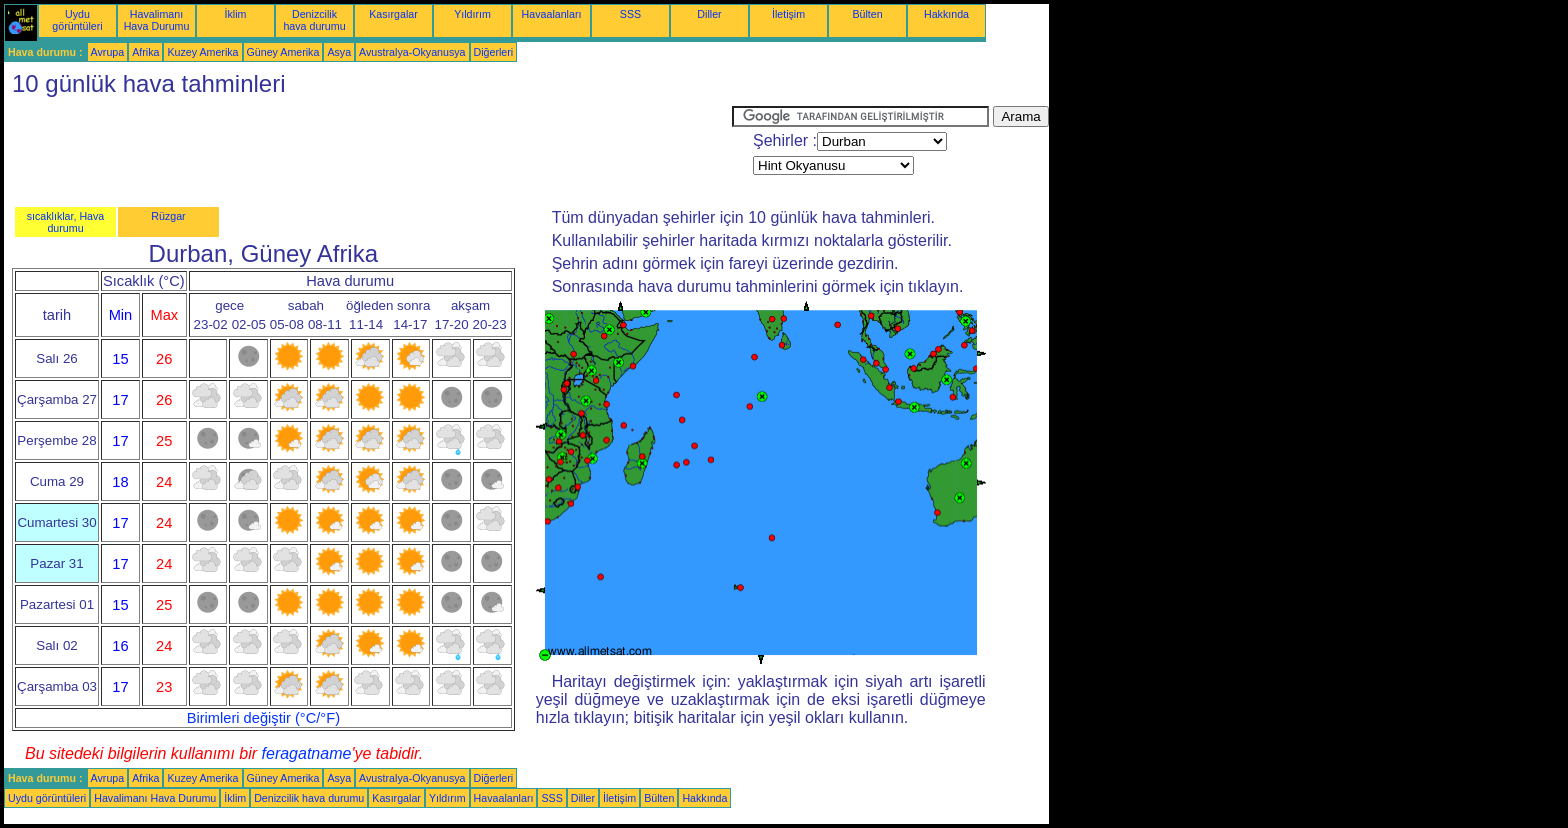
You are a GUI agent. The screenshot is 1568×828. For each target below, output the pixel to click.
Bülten (867, 14)
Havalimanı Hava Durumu (157, 20)
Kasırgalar (393, 14)
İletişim (788, 14)
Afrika (145, 52)
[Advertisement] (368, 151)
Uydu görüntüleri (77, 20)
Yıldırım (472, 14)
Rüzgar (168, 216)
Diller (709, 14)
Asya (339, 52)
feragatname (307, 753)
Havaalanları (552, 14)
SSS (630, 14)
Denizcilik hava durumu (314, 20)
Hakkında (946, 14)
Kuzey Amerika (202, 52)
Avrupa (108, 52)
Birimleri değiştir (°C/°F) (263, 718)
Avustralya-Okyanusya (412, 52)
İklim (236, 14)
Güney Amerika (283, 52)
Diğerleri (494, 52)
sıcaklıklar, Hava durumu (66, 222)
